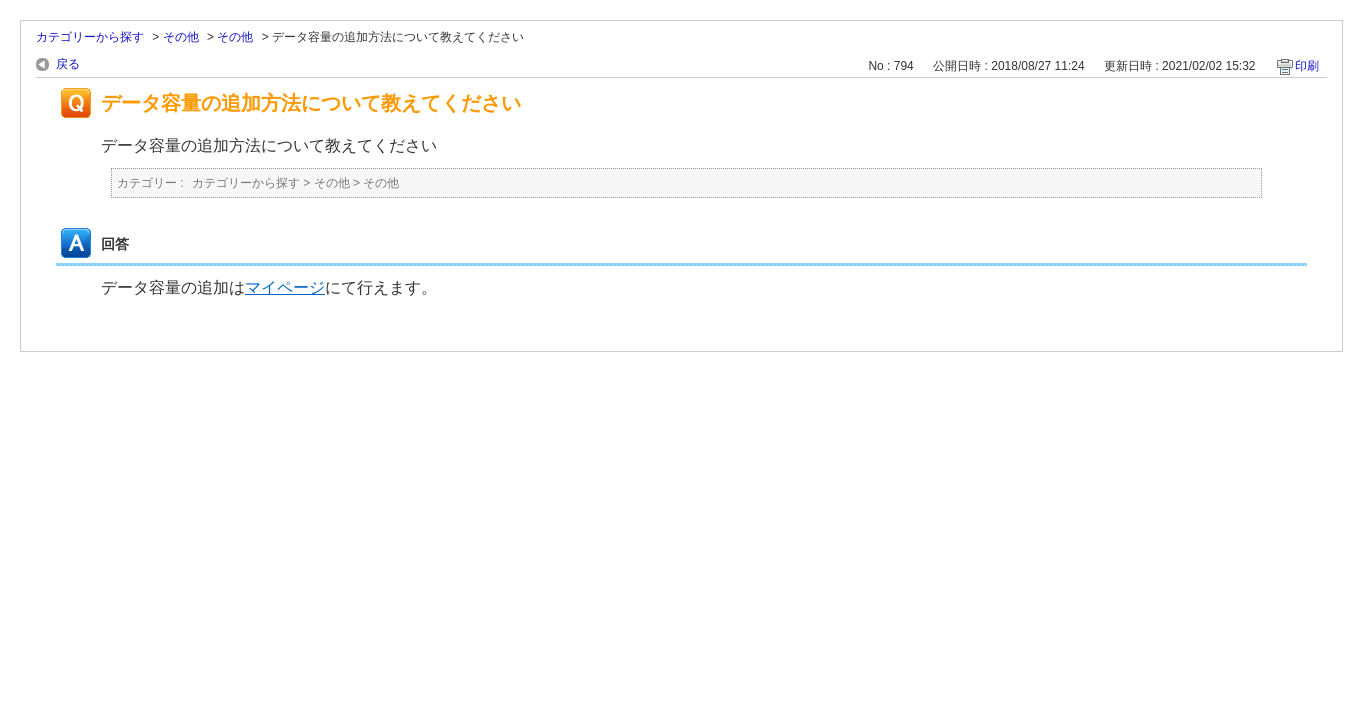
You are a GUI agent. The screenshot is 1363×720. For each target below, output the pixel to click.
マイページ (285, 287)
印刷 (1307, 66)
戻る (68, 64)
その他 (181, 37)
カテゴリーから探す (90, 37)
